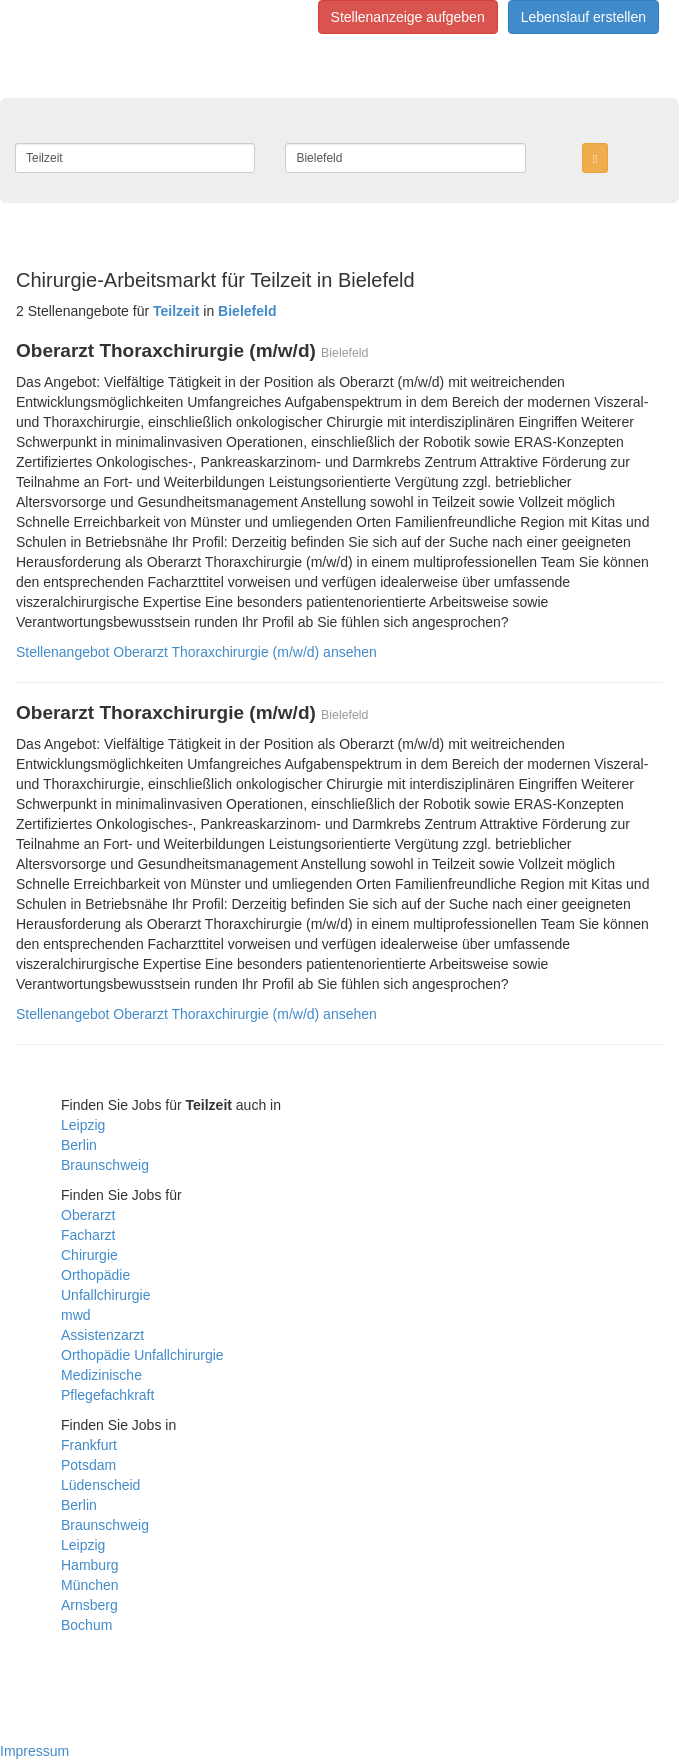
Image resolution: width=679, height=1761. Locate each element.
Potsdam (88, 1465)
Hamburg (90, 1565)
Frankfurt (89, 1445)
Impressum (34, 1751)
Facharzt (88, 1235)
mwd (76, 1315)
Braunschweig (105, 1165)
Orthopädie (95, 1275)
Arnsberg (89, 1605)
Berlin (79, 1145)
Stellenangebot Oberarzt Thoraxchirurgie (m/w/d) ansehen (196, 652)
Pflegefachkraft (107, 1395)
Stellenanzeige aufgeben (408, 17)
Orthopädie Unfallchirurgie (142, 1355)
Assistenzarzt (102, 1335)
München (90, 1585)
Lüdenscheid (100, 1485)
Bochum (86, 1625)
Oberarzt (88, 1215)
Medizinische (101, 1375)
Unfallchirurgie (105, 1295)
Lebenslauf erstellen (583, 17)
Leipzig (83, 1125)
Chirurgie (89, 1255)
